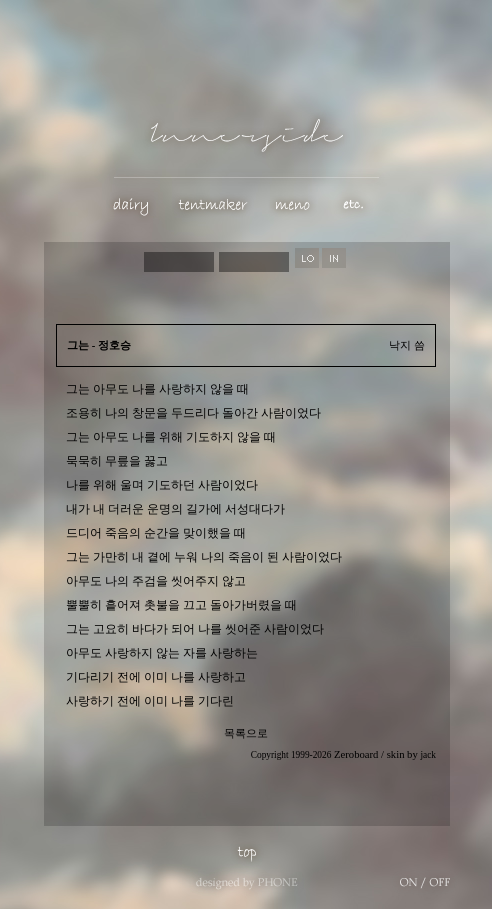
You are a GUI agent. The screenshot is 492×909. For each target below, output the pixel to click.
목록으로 (246, 733)
